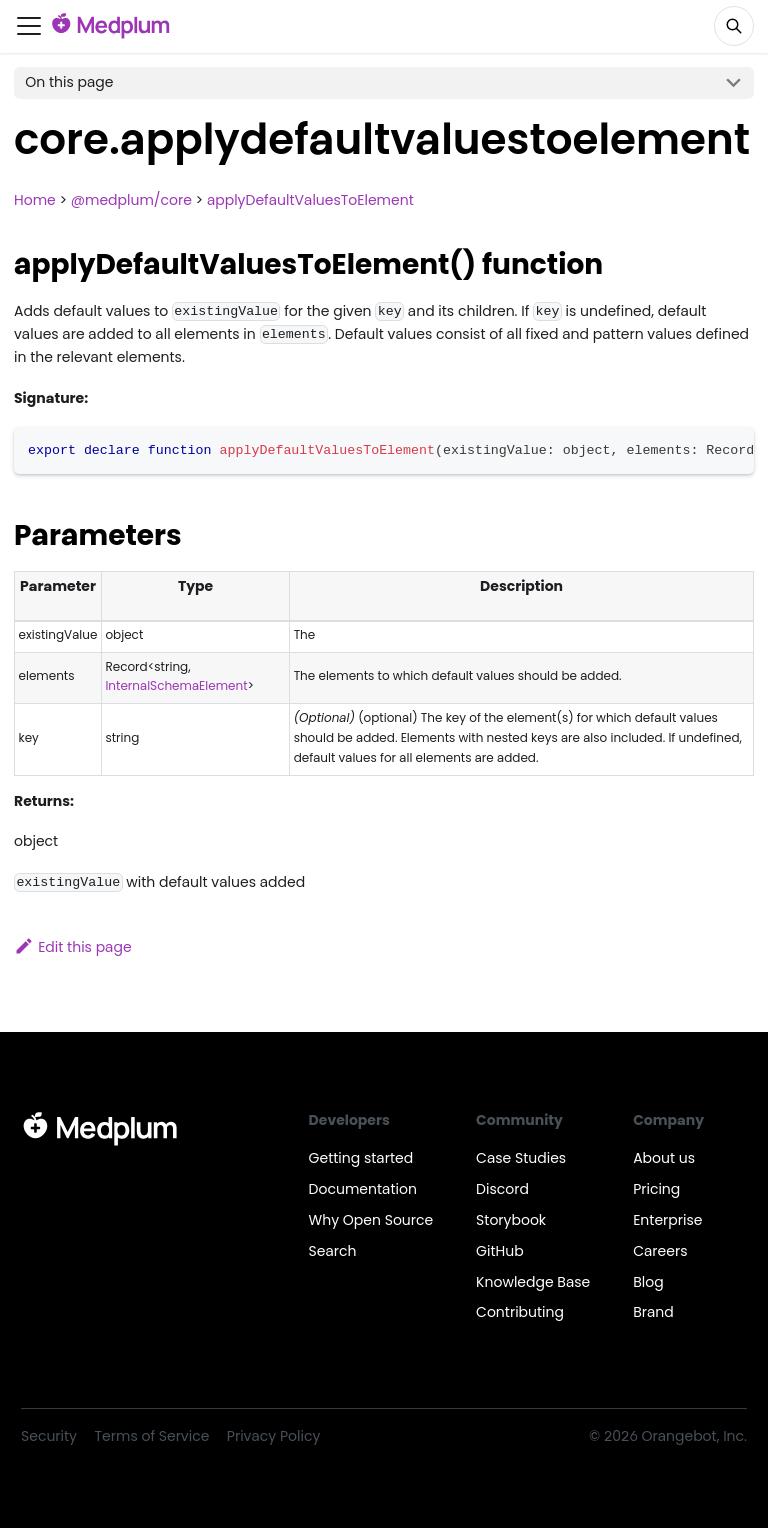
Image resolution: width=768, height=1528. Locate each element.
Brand (653, 1312)
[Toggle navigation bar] (29, 26)
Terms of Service (152, 1436)
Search (333, 1251)
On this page (69, 82)
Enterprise (667, 1220)
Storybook (511, 1220)
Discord (502, 1189)
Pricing (656, 1189)
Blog (648, 1282)
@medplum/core (131, 200)
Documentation (363, 1189)
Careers (660, 1251)
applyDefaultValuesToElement (310, 200)
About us (664, 1158)
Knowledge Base (533, 1282)
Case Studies (521, 1158)
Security (49, 1436)
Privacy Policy (273, 1436)
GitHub (500, 1251)
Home (35, 200)
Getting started (361, 1158)
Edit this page (73, 947)
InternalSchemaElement (176, 685)
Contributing (520, 1312)
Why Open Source (371, 1220)
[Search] (734, 26)
